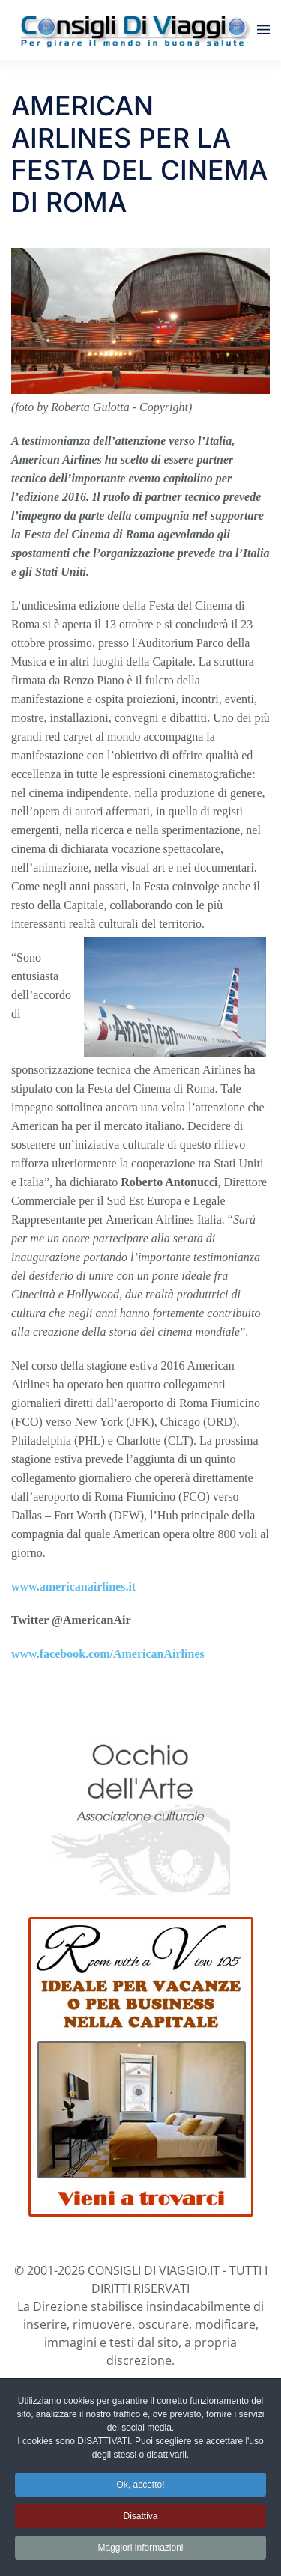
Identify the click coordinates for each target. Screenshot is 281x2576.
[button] (263, 30)
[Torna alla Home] (134, 30)
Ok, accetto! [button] (140, 2487)
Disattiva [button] (140, 2518)
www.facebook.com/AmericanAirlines (108, 1653)
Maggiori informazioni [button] (140, 2550)
